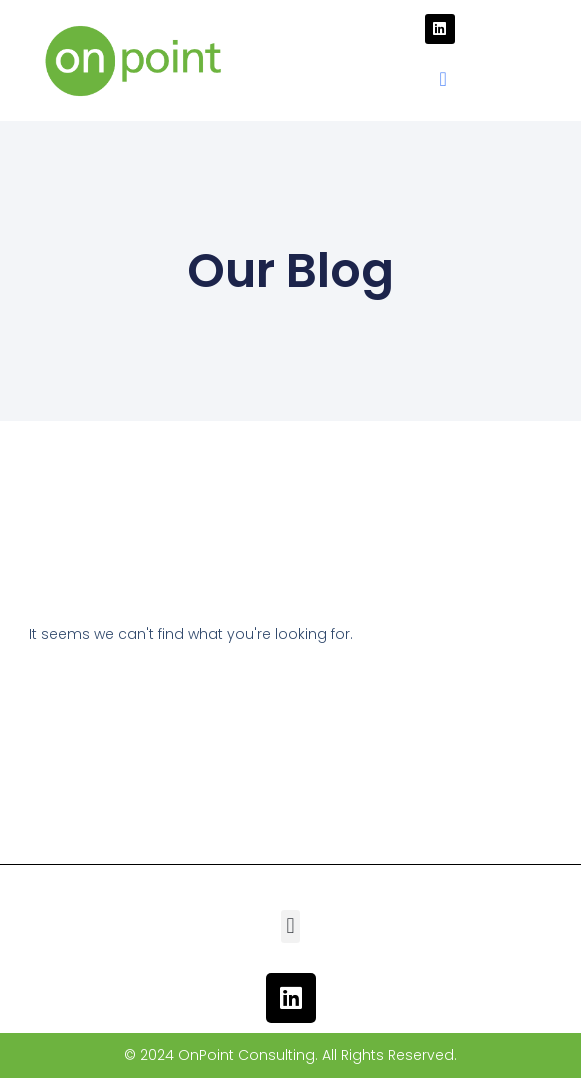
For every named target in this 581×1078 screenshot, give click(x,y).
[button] (442, 79)
